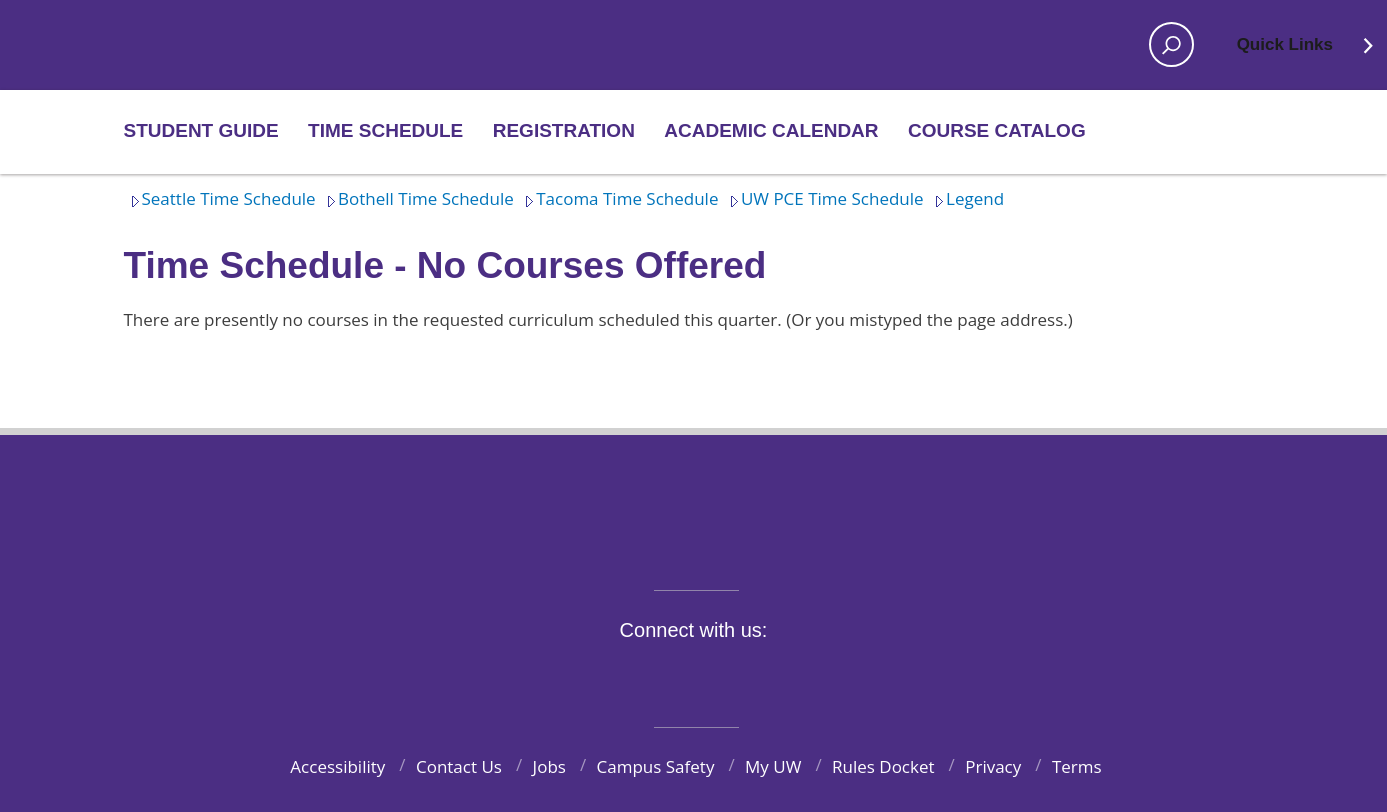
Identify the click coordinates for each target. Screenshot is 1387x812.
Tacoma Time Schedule (618, 198)
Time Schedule (385, 130)
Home (190, 45)
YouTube (729, 676)
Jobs (549, 766)
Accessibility (337, 766)
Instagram (683, 676)
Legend (966, 198)
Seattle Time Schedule (220, 198)
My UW (773, 766)
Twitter (636, 676)
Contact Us (459, 766)
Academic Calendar (771, 130)
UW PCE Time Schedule (823, 198)
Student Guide (201, 130)
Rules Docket (883, 766)
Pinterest (822, 676)
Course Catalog (997, 130)
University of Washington (693, 499)
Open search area (1165, 51)
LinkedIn (776, 676)
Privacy (993, 766)
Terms (1077, 766)
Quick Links (1306, 51)
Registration (564, 130)
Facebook (590, 676)
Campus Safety (656, 766)
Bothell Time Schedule (417, 198)
